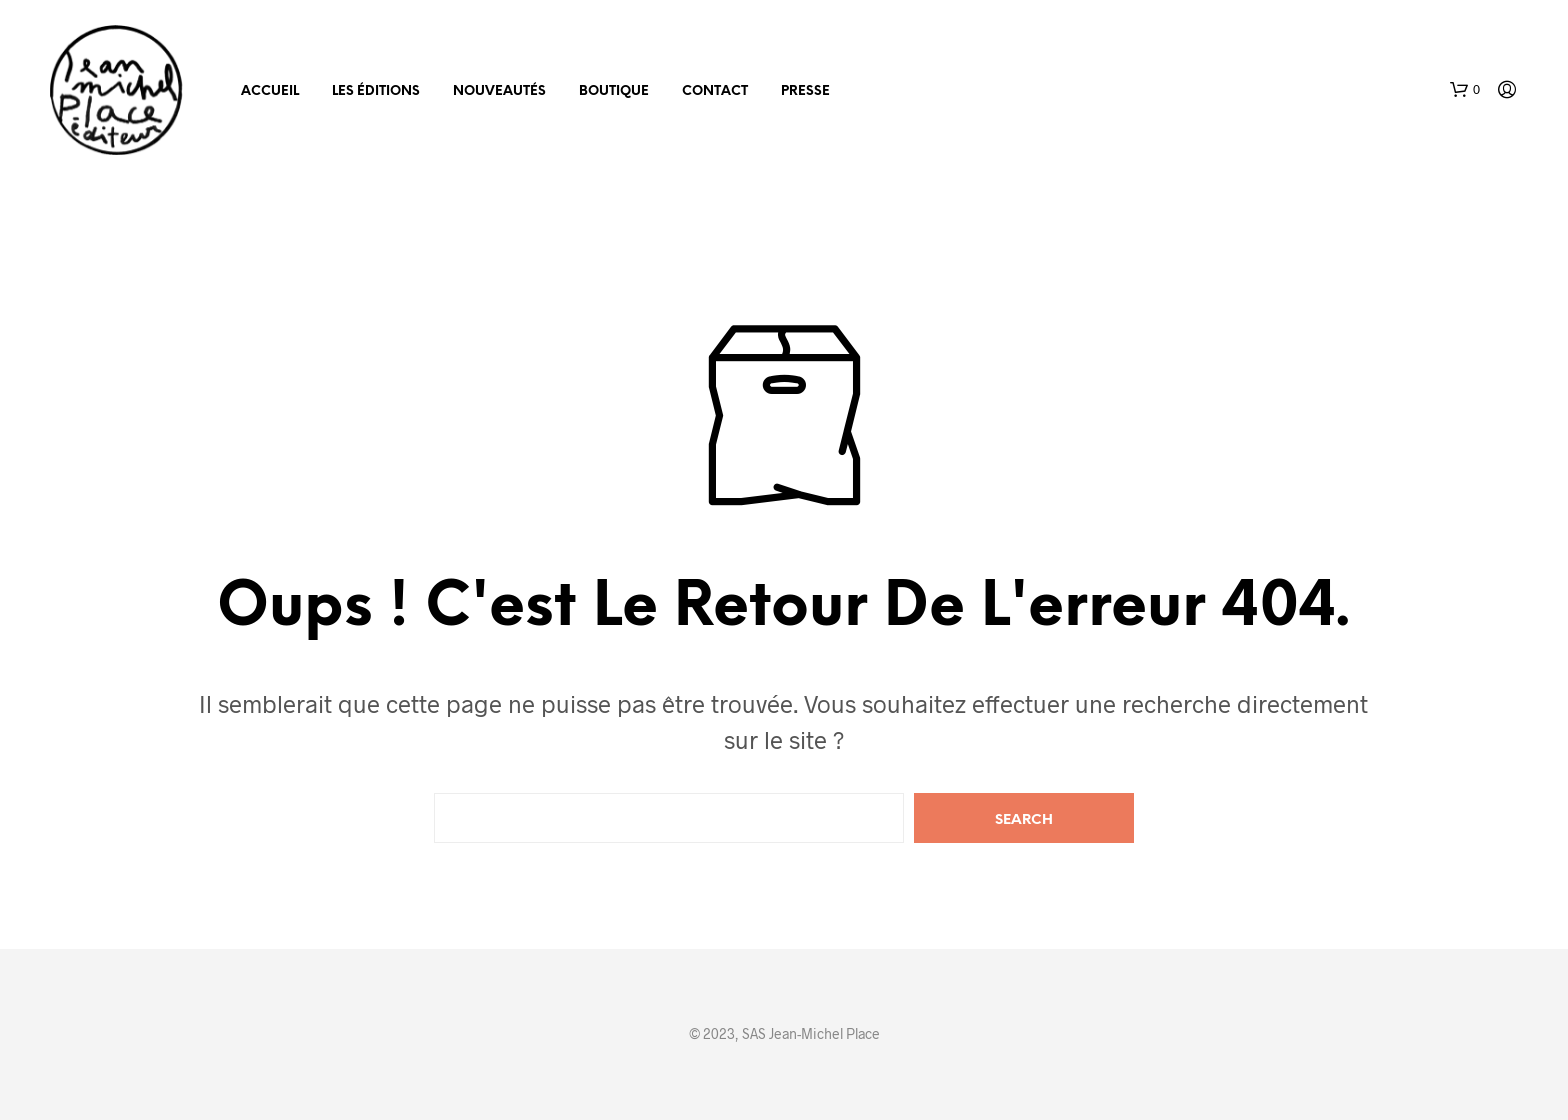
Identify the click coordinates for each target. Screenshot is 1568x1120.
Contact (715, 91)
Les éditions (376, 91)
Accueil (270, 91)
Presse (805, 91)
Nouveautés (499, 91)
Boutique (614, 91)
